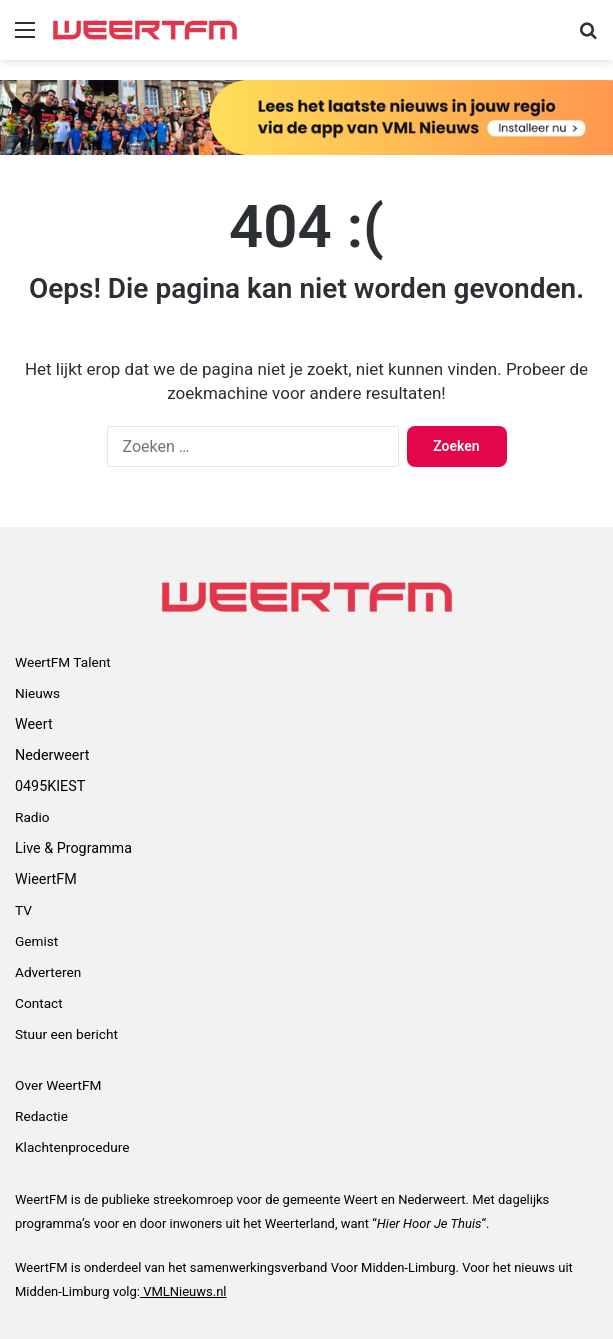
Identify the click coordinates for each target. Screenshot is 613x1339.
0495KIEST (50, 786)
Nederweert (52, 755)
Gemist (36, 941)
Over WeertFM (58, 1085)
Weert (34, 724)
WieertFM (46, 879)
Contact (39, 1003)
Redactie (41, 1116)
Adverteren (48, 972)
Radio (32, 817)
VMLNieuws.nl (183, 1291)
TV (23, 910)
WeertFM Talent (63, 662)
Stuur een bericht (66, 1034)
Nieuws (37, 693)
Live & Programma (73, 848)
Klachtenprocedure (72, 1147)
